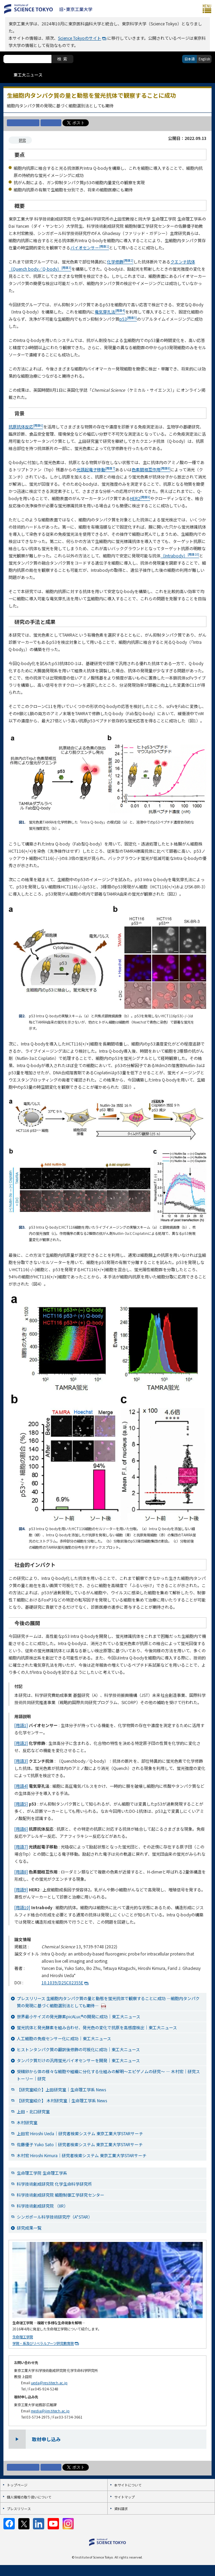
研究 (22, 140)
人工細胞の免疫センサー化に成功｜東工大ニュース (64, 2038)
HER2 (140, 498)
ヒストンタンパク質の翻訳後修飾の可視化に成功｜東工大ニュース (78, 2049)
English (204, 58)
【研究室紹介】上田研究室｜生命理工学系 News (61, 2089)
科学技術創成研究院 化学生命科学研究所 (54, 2184)
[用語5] (21, 1804)
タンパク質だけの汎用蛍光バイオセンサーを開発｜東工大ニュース (78, 2060)
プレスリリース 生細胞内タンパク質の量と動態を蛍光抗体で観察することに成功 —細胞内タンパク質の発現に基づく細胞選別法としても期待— (108, 2002)
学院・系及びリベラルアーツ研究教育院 (43, 2343)
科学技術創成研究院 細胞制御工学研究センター (60, 2195)
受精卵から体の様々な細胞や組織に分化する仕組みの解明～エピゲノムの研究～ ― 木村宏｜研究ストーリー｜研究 (108, 2074)
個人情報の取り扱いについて (29, 2497)
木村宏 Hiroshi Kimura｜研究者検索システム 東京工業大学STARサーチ (81, 2155)
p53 (128, 319)
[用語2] (21, 1743)
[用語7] (21, 1847)
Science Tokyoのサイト (79, 38)
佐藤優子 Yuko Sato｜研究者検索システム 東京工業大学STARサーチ (80, 2144)
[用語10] (22, 1907)
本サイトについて (128, 2485)
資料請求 (121, 2508)
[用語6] (21, 1829)
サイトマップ (124, 2497)
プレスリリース (19, 2508)
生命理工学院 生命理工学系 (42, 2173)
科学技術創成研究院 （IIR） (42, 2206)
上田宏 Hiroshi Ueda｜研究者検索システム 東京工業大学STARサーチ (80, 2133)
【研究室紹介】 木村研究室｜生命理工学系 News (62, 2100)
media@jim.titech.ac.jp (50, 2410)
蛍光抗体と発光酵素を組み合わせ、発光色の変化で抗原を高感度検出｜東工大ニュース (97, 2027)
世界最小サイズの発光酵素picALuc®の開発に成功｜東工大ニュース (78, 2016)
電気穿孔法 (110, 312)
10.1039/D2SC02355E (62, 1982)
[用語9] (21, 1889)
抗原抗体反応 (26, 426)
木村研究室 (27, 2122)
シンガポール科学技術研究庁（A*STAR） (54, 2217)
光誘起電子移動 (95, 469)
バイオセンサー (89, 247)
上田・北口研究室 (33, 2111)
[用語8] (21, 1872)
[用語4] (21, 1786)
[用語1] (21, 1725)
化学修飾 (120, 261)
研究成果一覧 (29, 2228)
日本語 (189, 58)
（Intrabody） (179, 555)
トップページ (17, 2485)
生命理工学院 (22, 2336)
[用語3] (21, 1761)
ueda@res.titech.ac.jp (49, 2382)
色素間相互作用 (151, 469)
